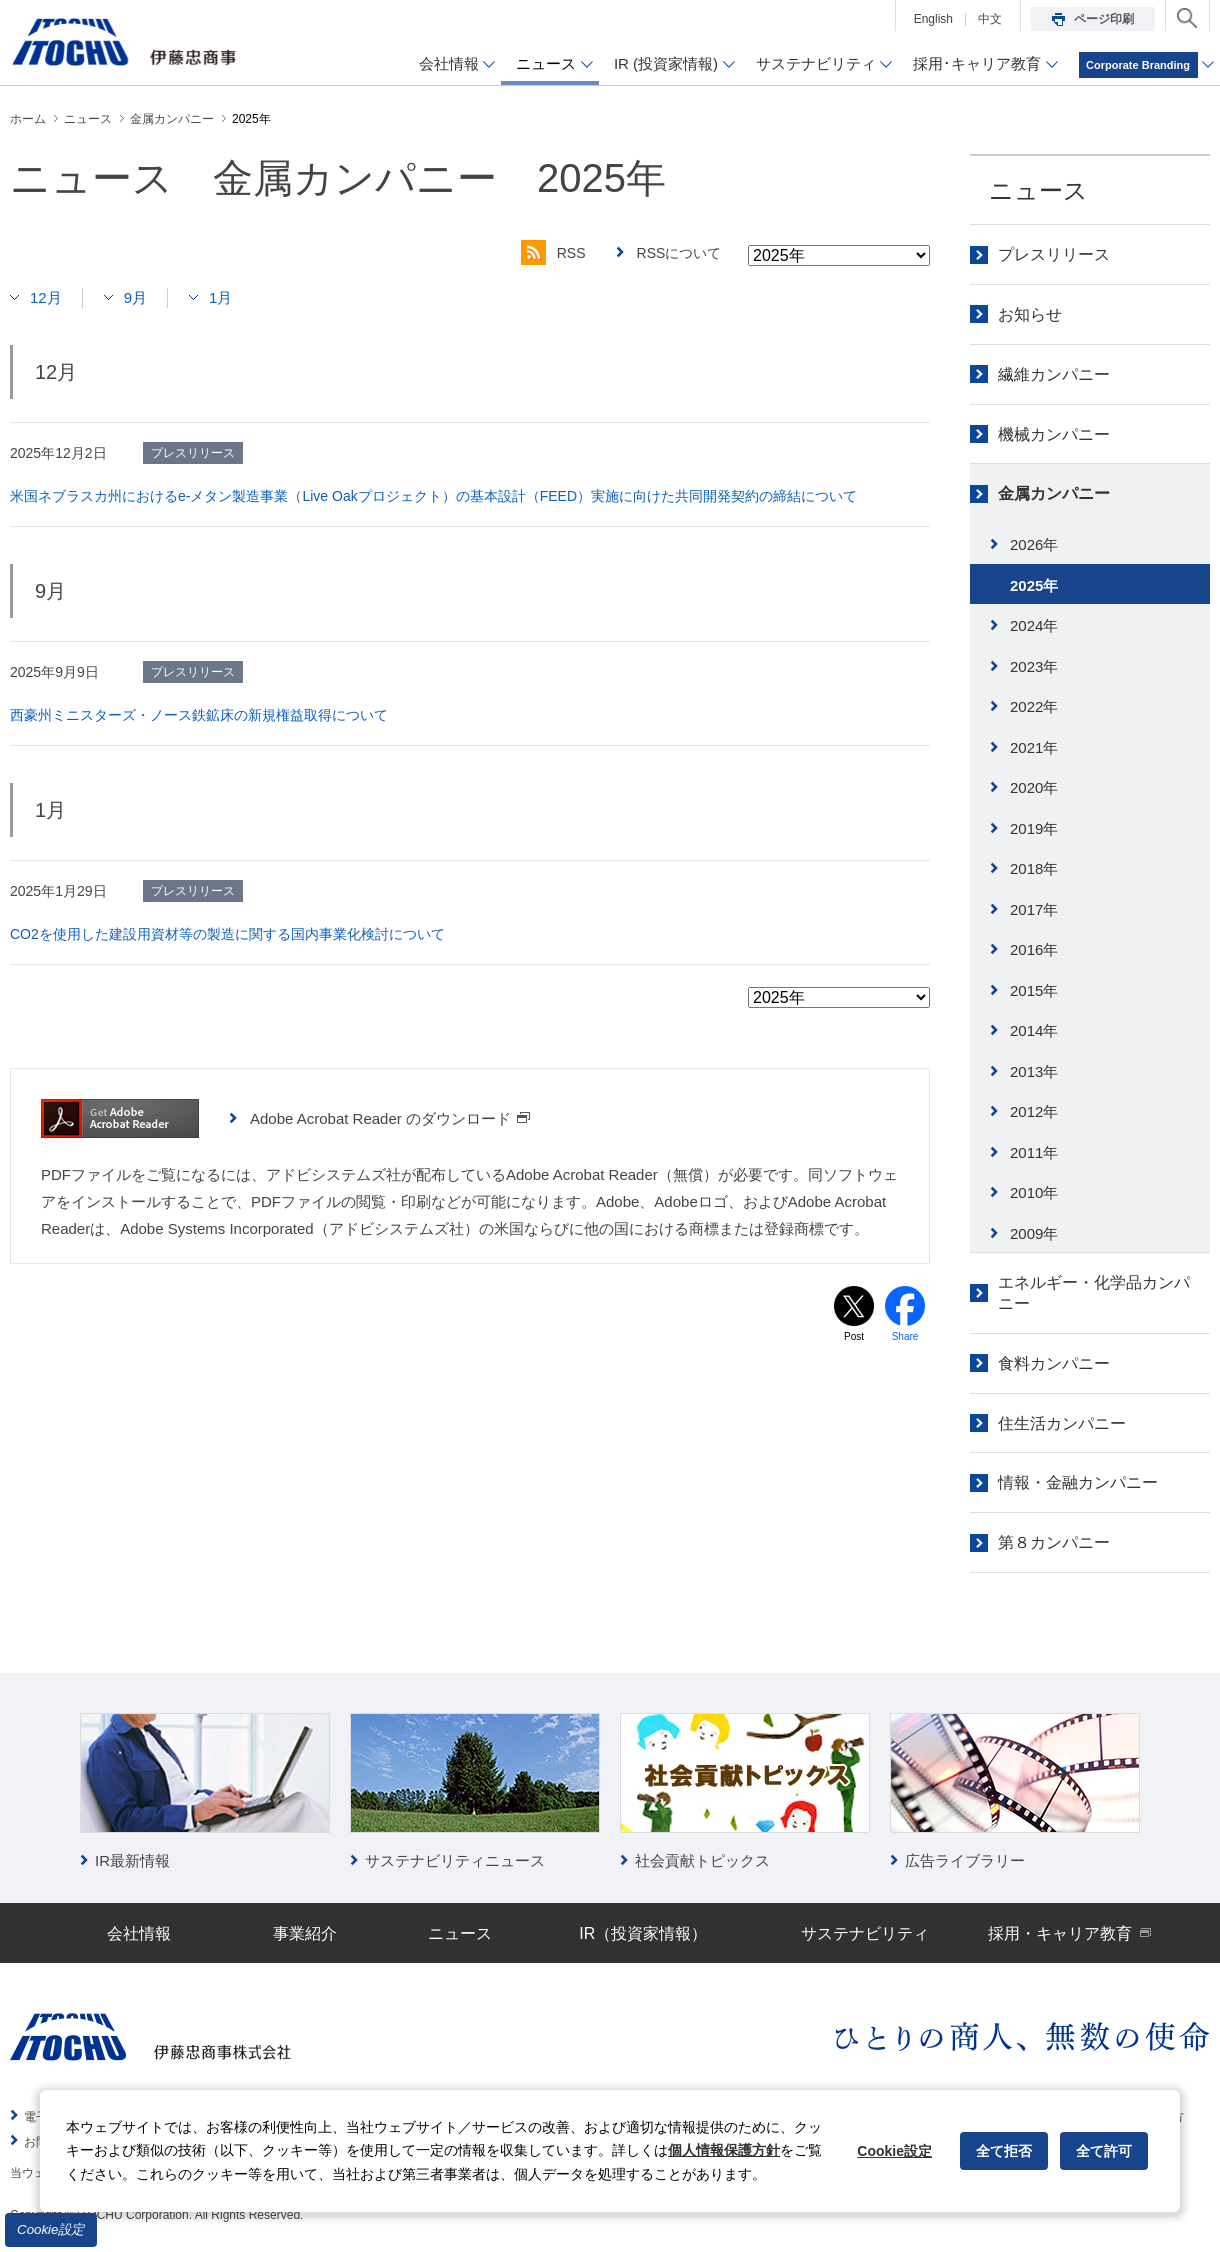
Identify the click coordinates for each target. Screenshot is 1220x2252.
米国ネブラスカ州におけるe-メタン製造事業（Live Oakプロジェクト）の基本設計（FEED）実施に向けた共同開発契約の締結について (433, 496)
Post (854, 1336)
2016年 (1034, 949)
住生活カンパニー (1062, 1423)
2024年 (1034, 625)
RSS (553, 253)
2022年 (1034, 706)
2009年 (1034, 1233)
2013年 (1034, 1071)
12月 (46, 297)
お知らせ (1030, 314)
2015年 (1034, 990)
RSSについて (679, 253)
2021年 (1034, 747)
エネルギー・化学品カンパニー (1094, 1293)
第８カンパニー (1054, 1542)
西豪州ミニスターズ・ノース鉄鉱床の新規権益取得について (199, 715)
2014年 (1034, 1030)
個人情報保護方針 (724, 2150)
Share (905, 1336)
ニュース (1038, 190)
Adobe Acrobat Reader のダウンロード (390, 1118)
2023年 (1034, 666)
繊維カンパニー (1054, 374)
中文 (990, 19)
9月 (135, 297)
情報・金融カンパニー (1078, 1482)
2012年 (1034, 1111)
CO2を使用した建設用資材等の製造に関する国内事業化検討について (227, 934)
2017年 (1034, 909)
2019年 (1034, 828)
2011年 (1034, 1152)
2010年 (1034, 1192)
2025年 (1034, 585)
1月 (220, 297)
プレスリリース (1054, 254)
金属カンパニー (1054, 493)
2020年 (1034, 787)
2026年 (1034, 544)
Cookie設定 (51, 2229)
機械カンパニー (1054, 434)
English (933, 19)
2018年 (1034, 868)
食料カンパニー (1054, 1363)
